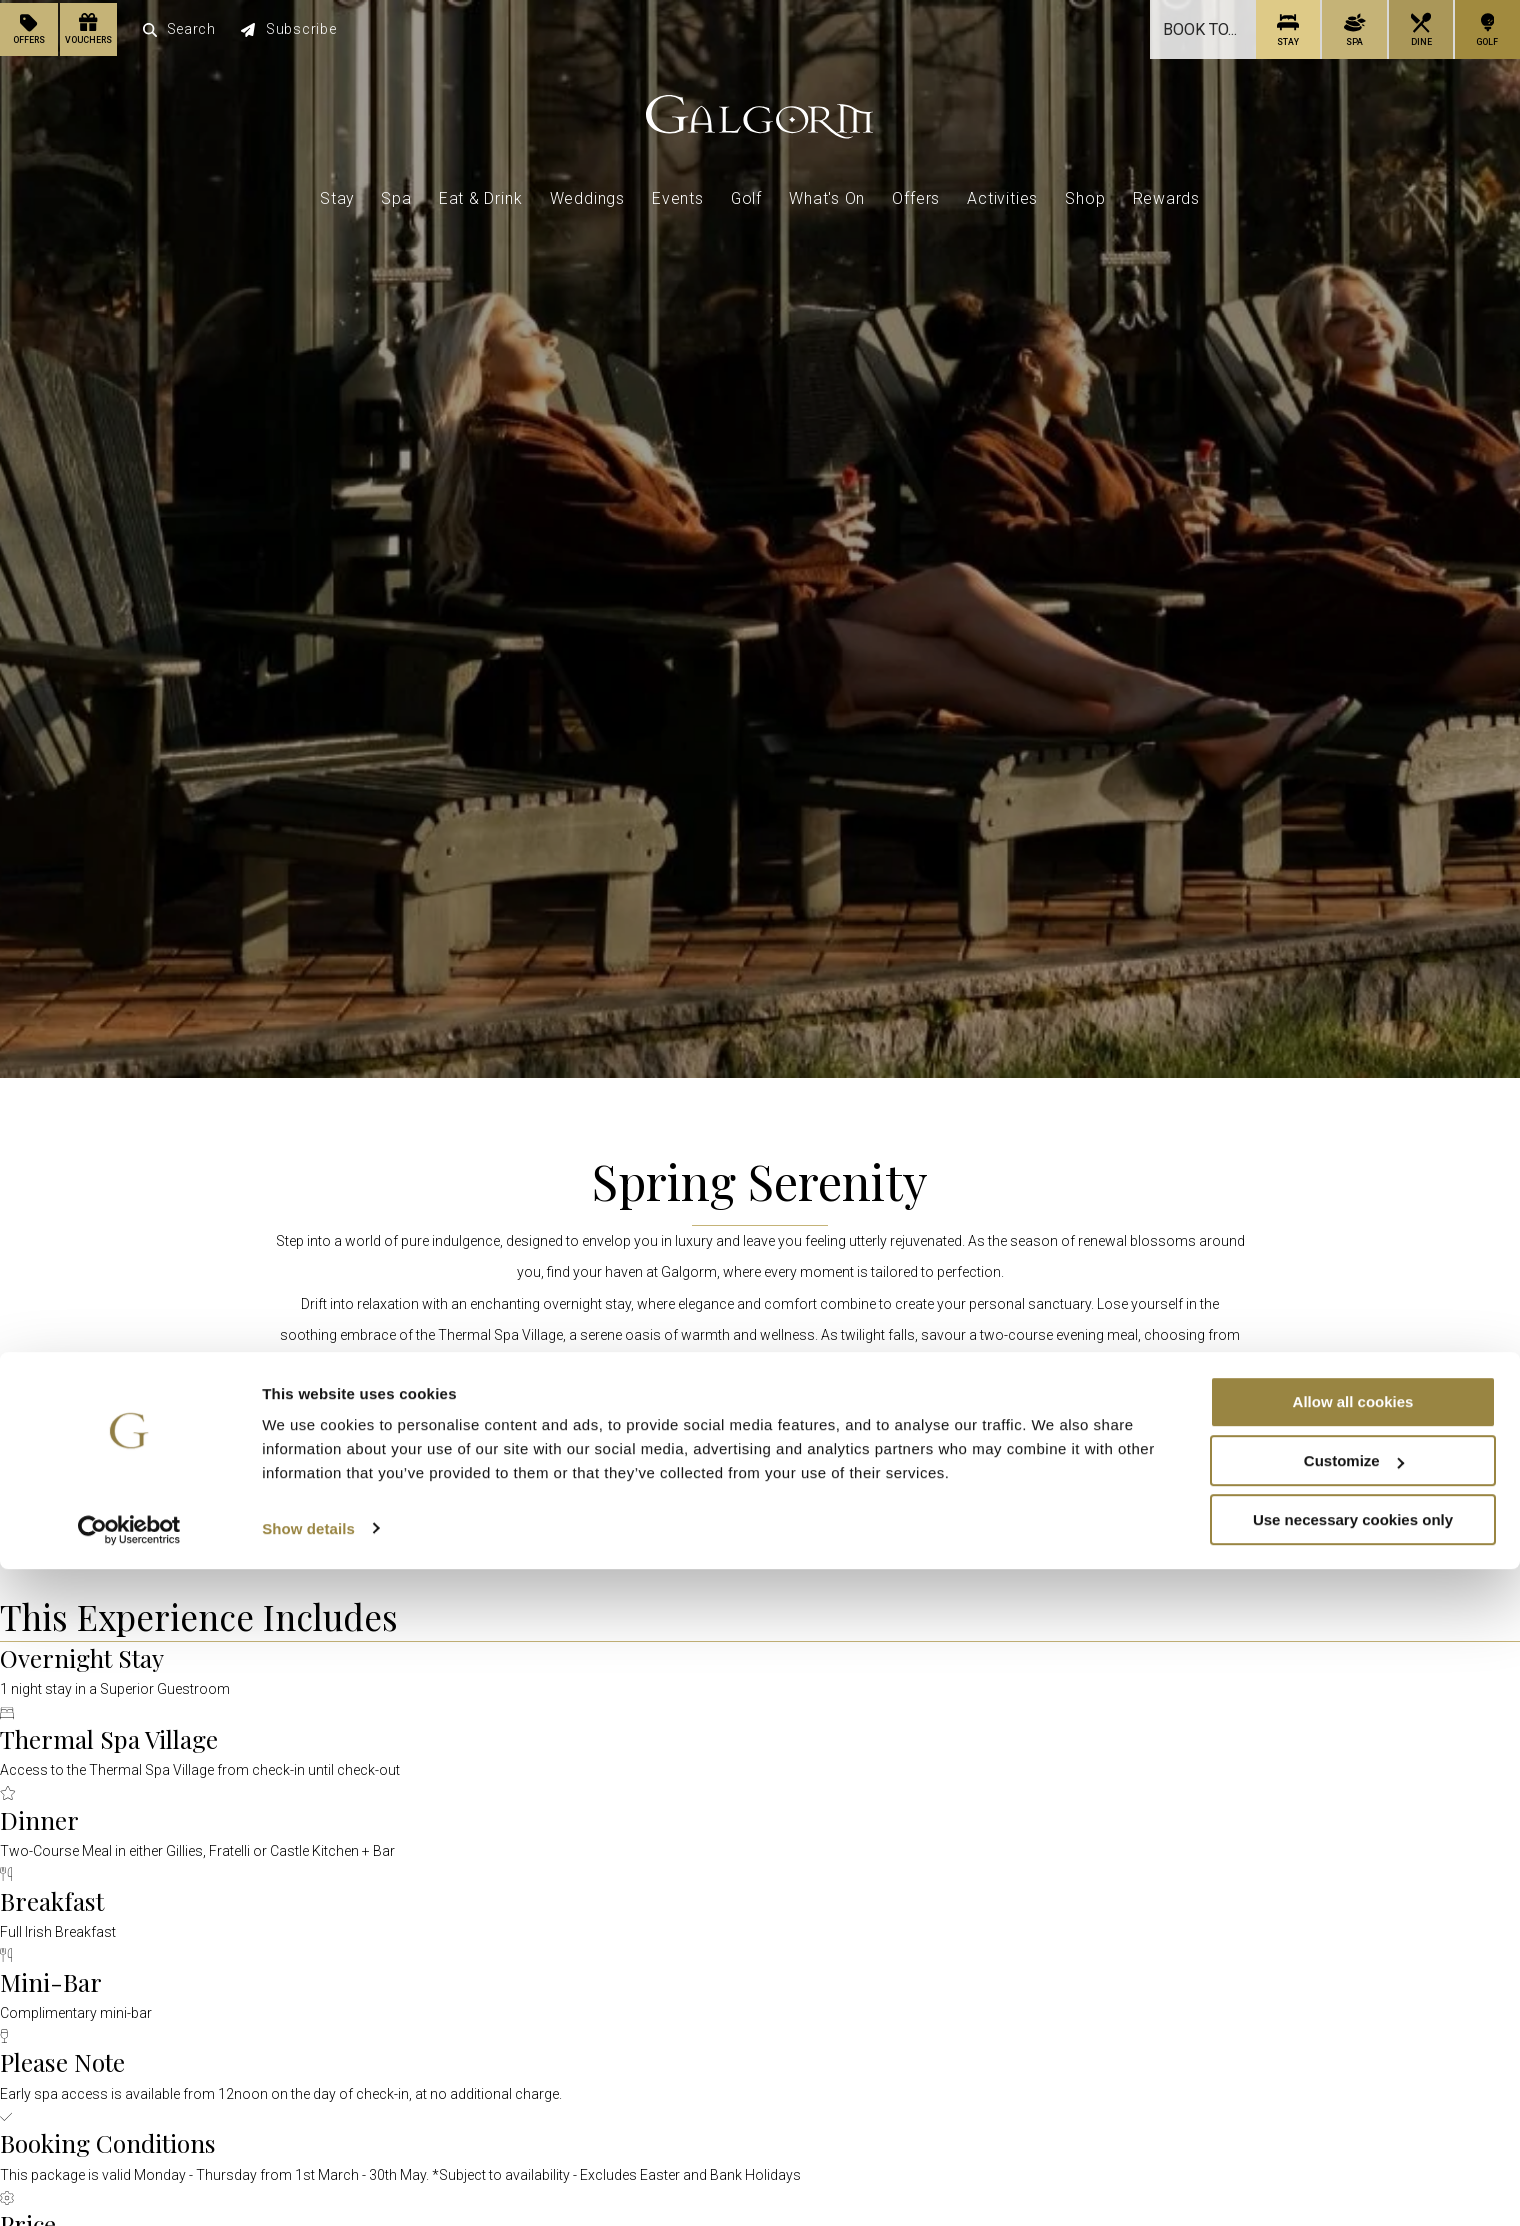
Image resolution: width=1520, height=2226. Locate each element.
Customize (1354, 2117)
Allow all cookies (1353, 2058)
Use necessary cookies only (1353, 2176)
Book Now (761, 1525)
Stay (337, 194)
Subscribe (290, 28)
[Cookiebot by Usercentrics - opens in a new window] (129, 2187)
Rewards (1167, 194)
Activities (1002, 194)
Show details (308, 2185)
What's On (827, 194)
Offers (916, 194)
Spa (396, 194)
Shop (1085, 194)
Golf (746, 194)
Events (678, 194)
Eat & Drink (481, 194)
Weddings (587, 194)
